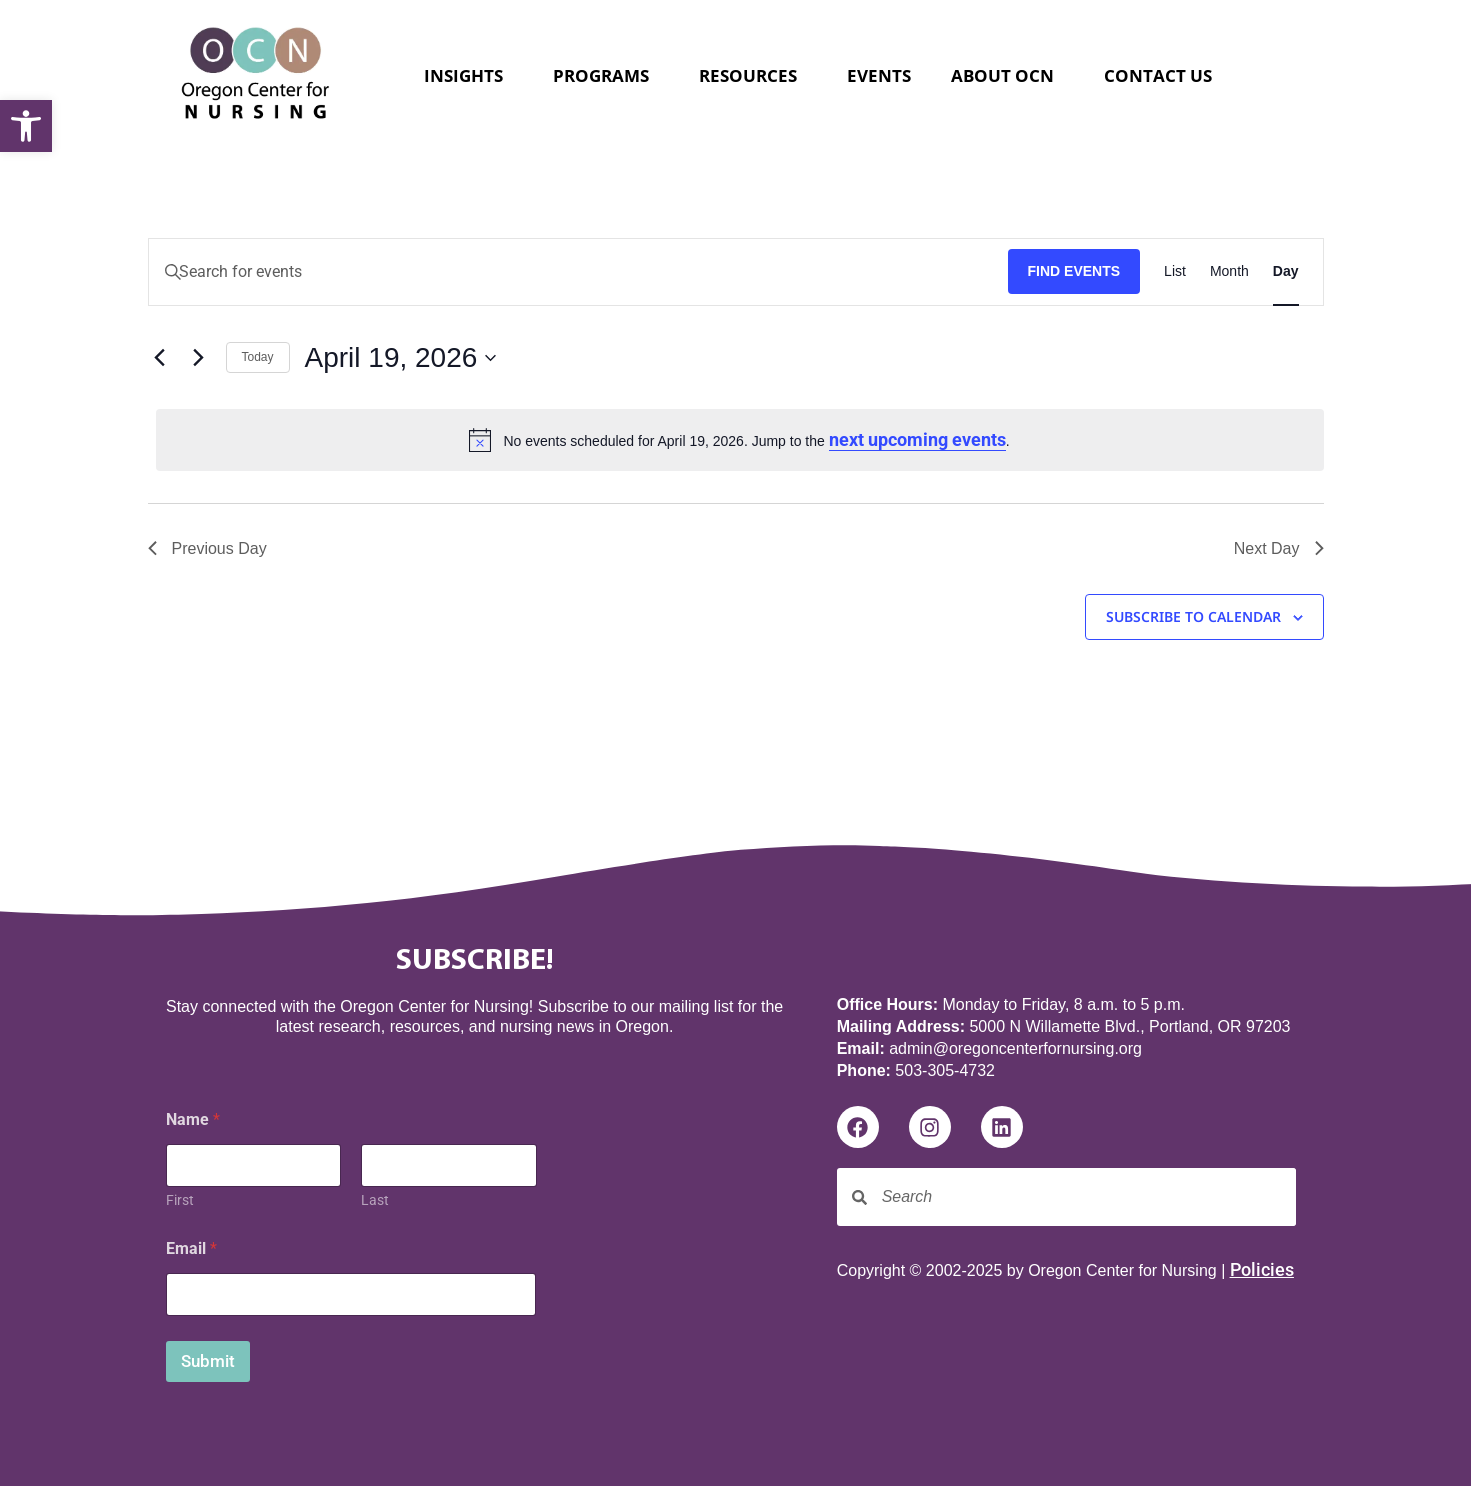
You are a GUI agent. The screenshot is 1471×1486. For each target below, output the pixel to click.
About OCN (1007, 75)
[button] (26, 126)
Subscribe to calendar (1193, 618)
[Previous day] (160, 358)
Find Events (1074, 271)
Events (879, 75)
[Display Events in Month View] (1229, 272)
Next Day (1279, 548)
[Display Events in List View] (1175, 272)
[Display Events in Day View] (1286, 272)
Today (258, 357)
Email (191, 1248)
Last (375, 1200)
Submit (208, 1361)
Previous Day (207, 548)
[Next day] (199, 358)
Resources (753, 75)
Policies (1262, 1269)
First (180, 1200)
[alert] (740, 439)
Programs (606, 75)
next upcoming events (917, 439)
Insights (468, 75)
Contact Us (1158, 75)
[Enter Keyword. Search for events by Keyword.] (578, 272)
